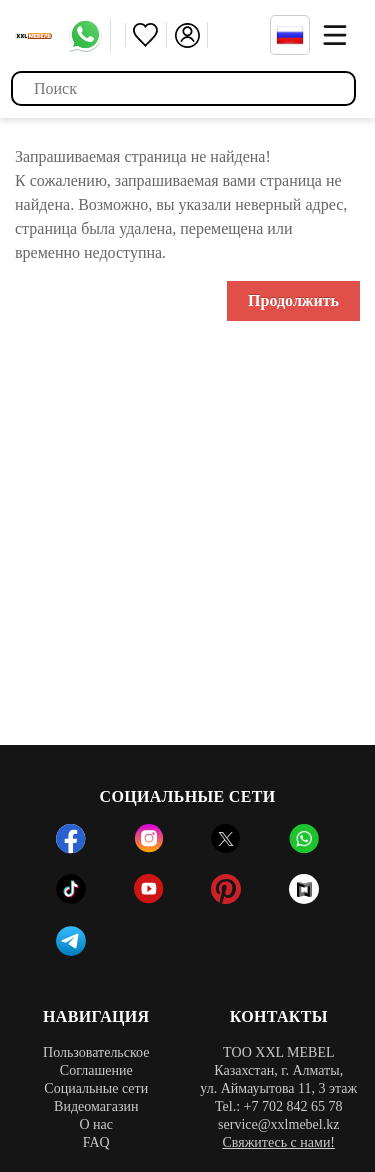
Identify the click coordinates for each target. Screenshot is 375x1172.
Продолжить (293, 300)
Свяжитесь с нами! (278, 1142)
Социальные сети (96, 1088)
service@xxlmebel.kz (278, 1124)
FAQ (96, 1142)
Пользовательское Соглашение (96, 1061)
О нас (96, 1124)
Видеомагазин (96, 1106)
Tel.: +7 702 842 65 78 (278, 1106)
